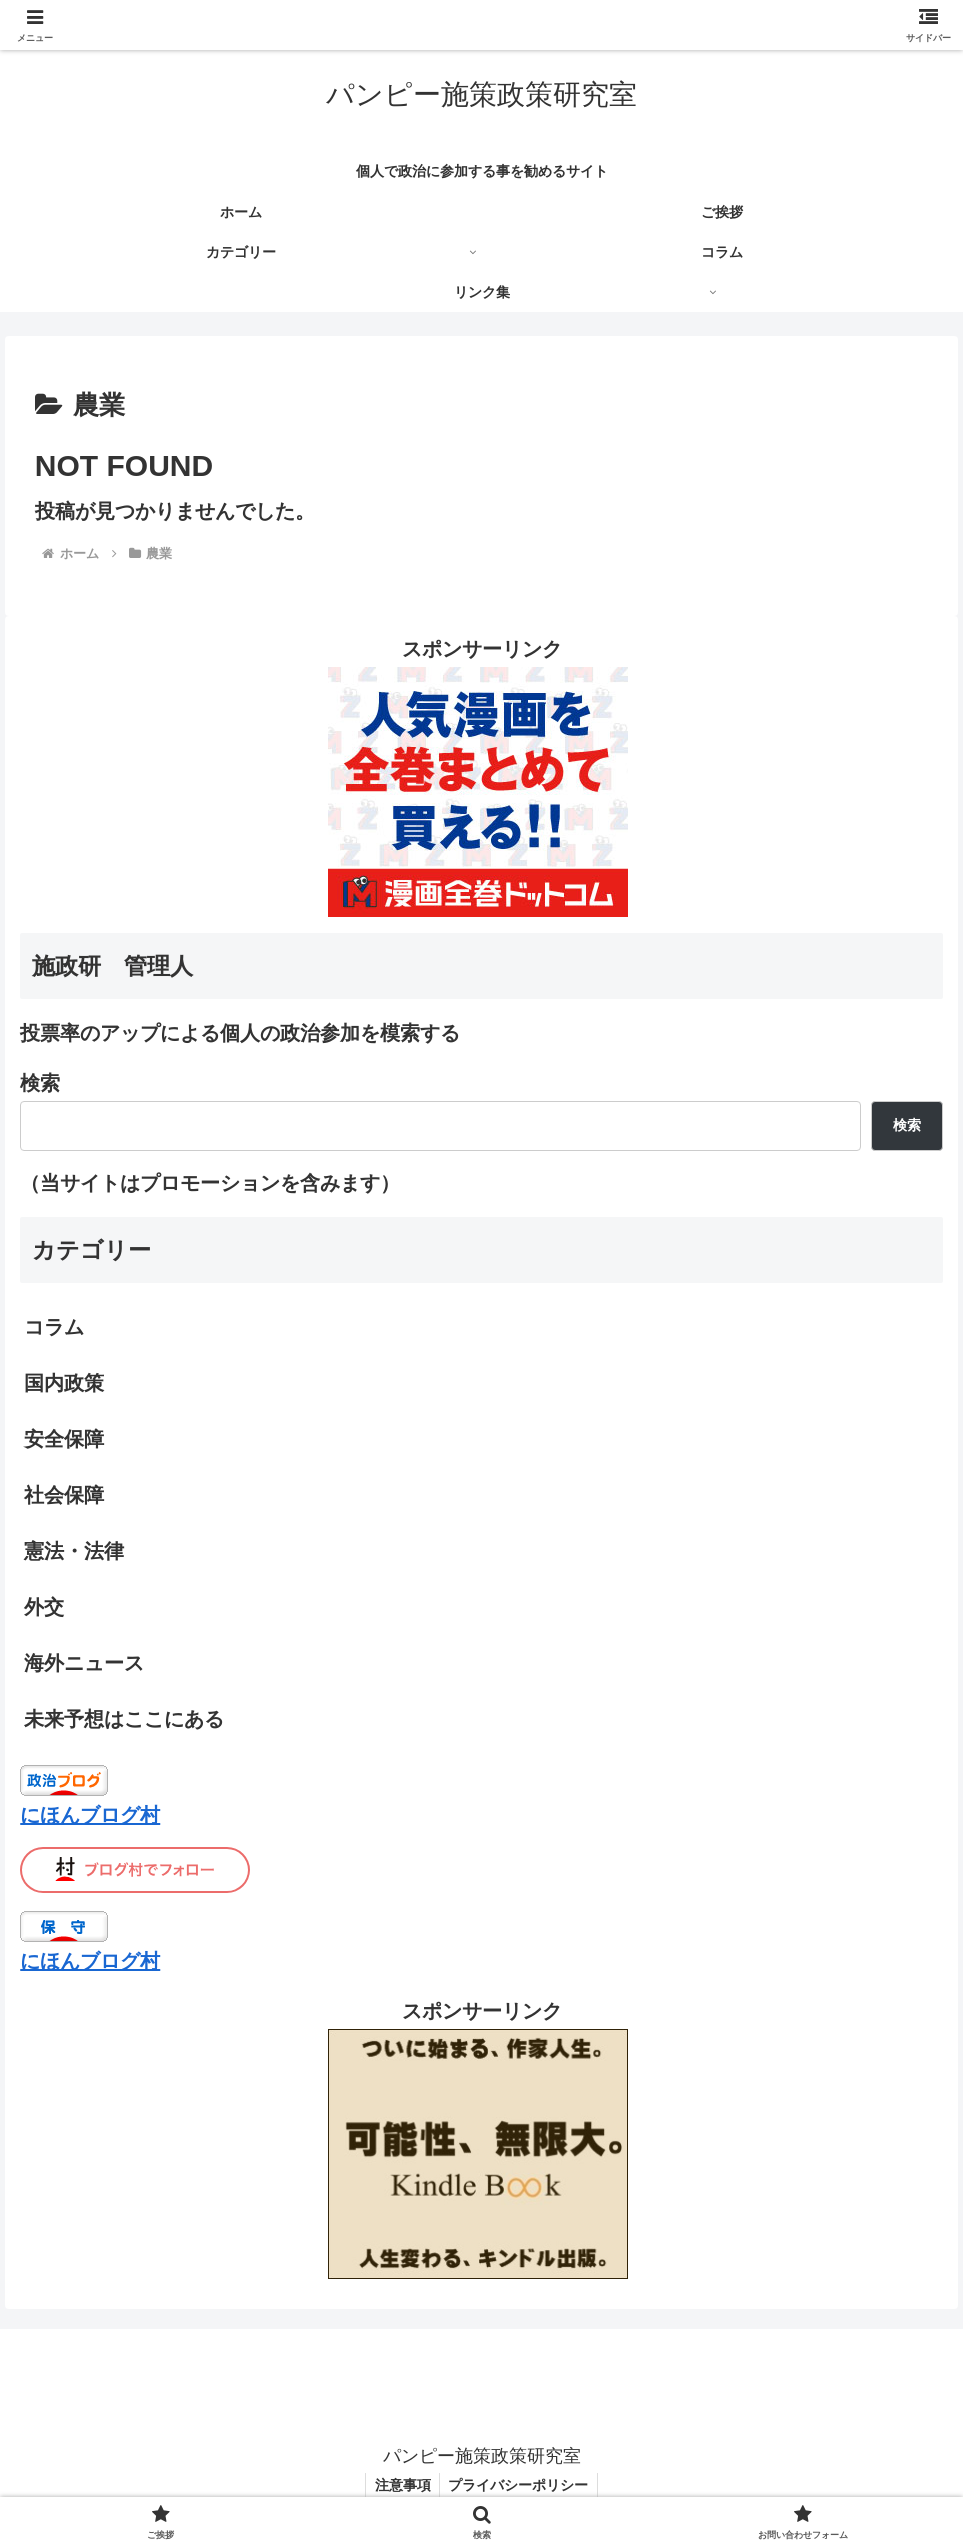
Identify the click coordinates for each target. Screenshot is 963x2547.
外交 (44, 1607)
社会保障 (64, 1495)
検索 (40, 1083)
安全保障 (64, 1439)
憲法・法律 (74, 1551)
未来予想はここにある (124, 1719)
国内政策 (64, 1383)
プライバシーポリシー (520, 2485)
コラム (54, 1327)
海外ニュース (84, 1663)
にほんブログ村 (90, 1815)
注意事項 (401, 2485)
